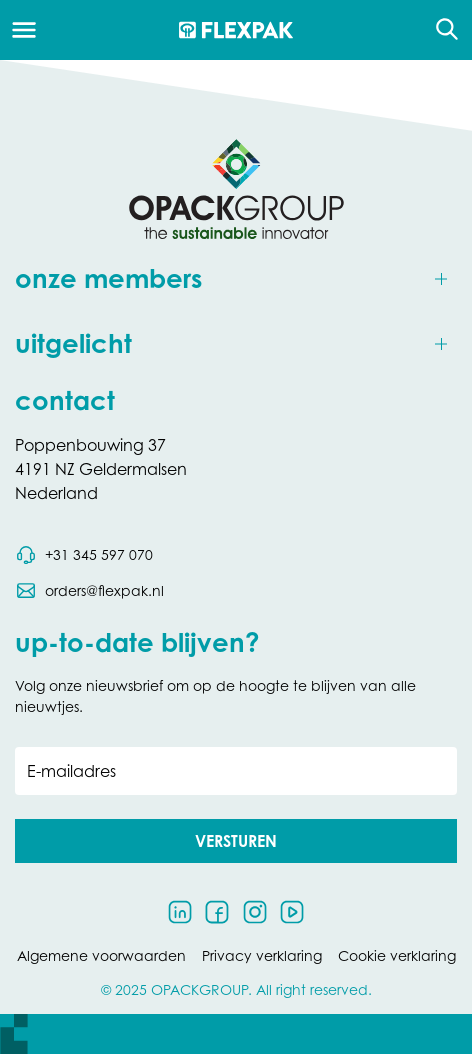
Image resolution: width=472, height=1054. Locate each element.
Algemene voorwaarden (101, 955)
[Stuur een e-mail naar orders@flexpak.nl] (89, 591)
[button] (236, 841)
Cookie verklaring (397, 955)
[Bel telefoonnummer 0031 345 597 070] (84, 555)
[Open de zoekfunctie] (440, 30)
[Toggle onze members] (236, 279)
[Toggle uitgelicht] (236, 344)
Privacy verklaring (262, 955)
